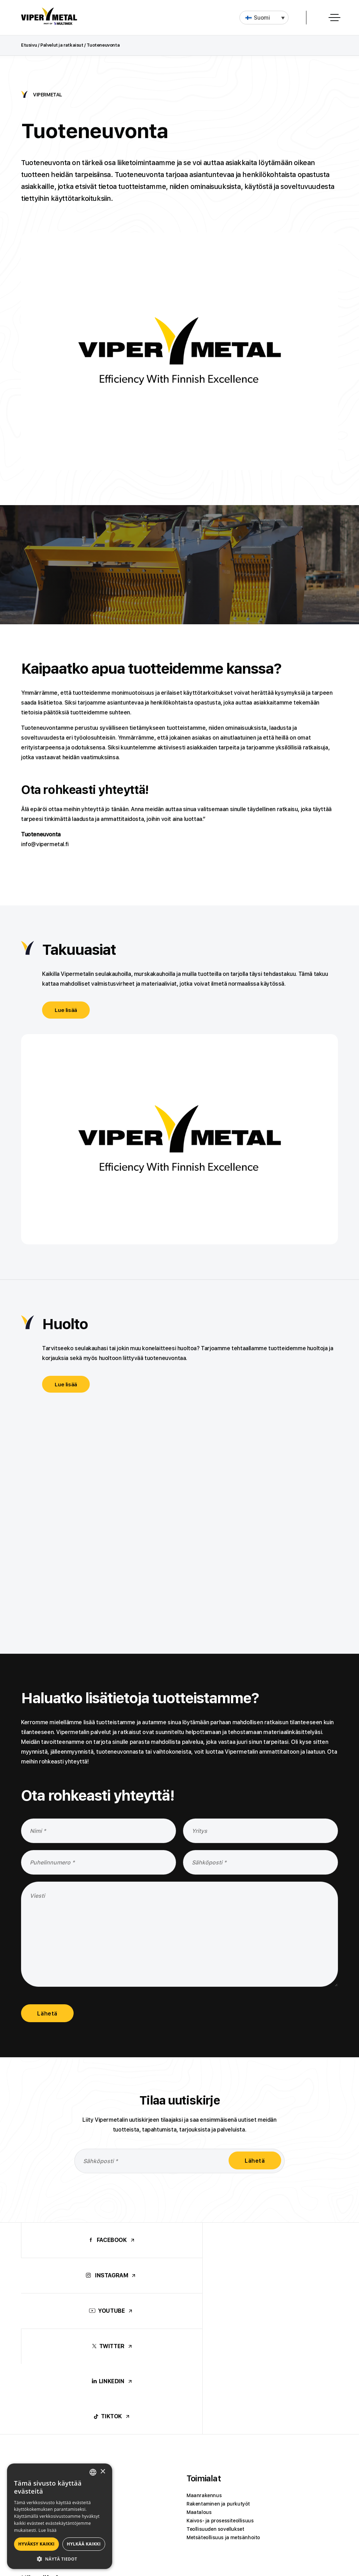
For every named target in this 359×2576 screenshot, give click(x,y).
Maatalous (199, 2373)
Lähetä (49, 2015)
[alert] (59, 2516)
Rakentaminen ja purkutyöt (218, 2365)
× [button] (102, 2471)
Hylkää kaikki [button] (84, 2544)
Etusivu (29, 45)
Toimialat (204, 2339)
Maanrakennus (204, 2356)
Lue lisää (67, 1010)
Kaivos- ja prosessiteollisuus (220, 2382)
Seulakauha (35, 2356)
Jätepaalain (35, 2382)
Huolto (65, 1324)
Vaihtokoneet (36, 2390)
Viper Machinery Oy (224, 2516)
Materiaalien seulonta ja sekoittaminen (66, 2457)
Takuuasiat (79, 949)
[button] (264, 18)
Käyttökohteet (48, 2440)
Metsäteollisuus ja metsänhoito (223, 2398)
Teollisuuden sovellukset (215, 2390)
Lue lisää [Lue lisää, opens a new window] (47, 2530)
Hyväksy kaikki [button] (36, 2544)
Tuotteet (37, 2339)
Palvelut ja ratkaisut (61, 45)
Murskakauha (37, 2365)
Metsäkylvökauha (41, 2373)
